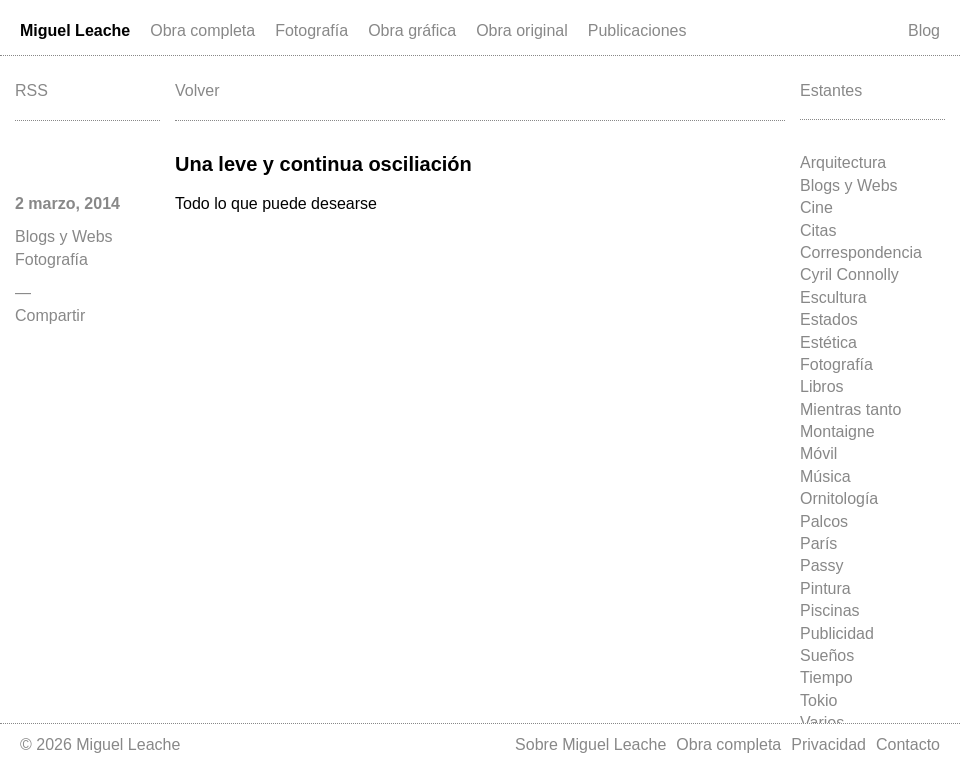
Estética (828, 342)
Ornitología (839, 498)
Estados (829, 319)
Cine (816, 207)
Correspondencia (861, 252)
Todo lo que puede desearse (276, 203)
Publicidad (837, 633)
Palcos (824, 521)
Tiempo (826, 677)
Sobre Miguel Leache (590, 744)
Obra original (522, 30)
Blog (924, 30)
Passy (822, 565)
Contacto (908, 744)
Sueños (827, 655)
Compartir (50, 315)
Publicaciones (637, 30)
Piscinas (830, 610)
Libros (822, 386)
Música (825, 476)
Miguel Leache (75, 30)
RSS (31, 90)
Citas (818, 230)
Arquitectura (843, 162)
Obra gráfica (412, 30)
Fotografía (311, 30)
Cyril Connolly (849, 274)
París (818, 543)
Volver (197, 90)
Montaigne (837, 431)
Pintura (825, 588)
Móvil (818, 453)
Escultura (833, 297)
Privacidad (828, 744)
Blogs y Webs (849, 185)
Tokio (818, 700)
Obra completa (202, 30)
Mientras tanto (850, 409)
